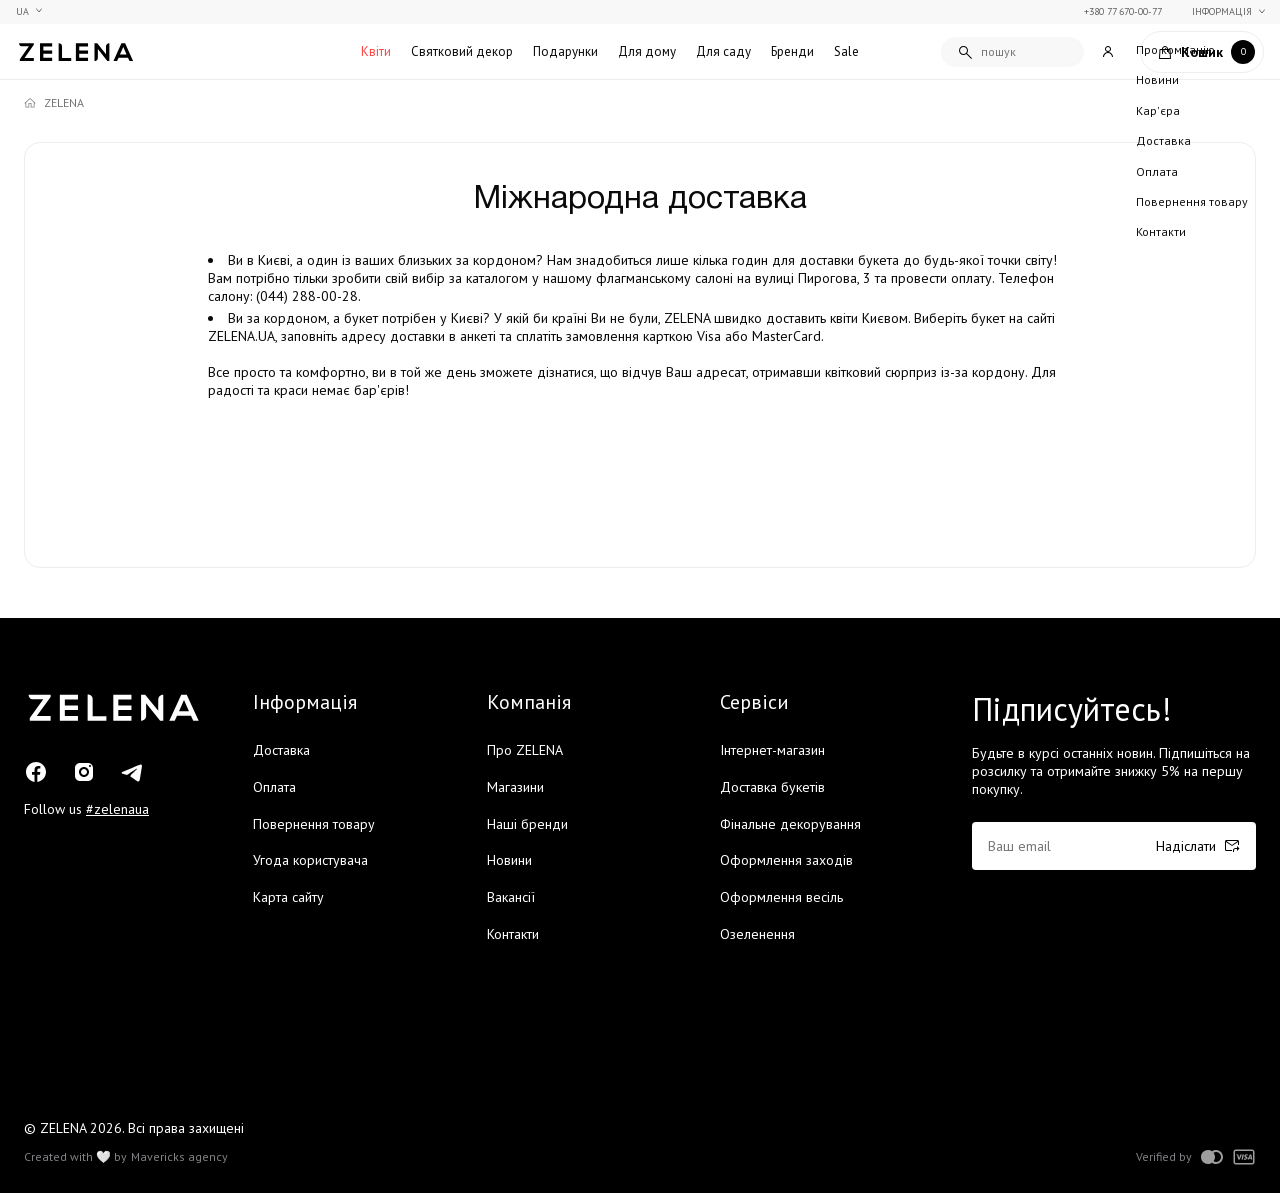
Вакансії (511, 897)
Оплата (274, 787)
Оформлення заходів (786, 860)
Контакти (513, 934)
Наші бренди (527, 824)
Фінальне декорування (790, 824)
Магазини (515, 787)
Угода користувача (310, 860)
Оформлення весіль (781, 897)
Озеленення (757, 934)
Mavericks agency (179, 1157)
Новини (509, 860)
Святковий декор (462, 51)
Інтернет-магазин (772, 750)
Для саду (723, 51)
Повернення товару (314, 824)
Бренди (792, 51)
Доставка (281, 750)
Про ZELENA (525, 750)
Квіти (376, 51)
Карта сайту (288, 897)
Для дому (647, 51)
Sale (846, 51)
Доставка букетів (772, 787)
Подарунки (565, 51)
